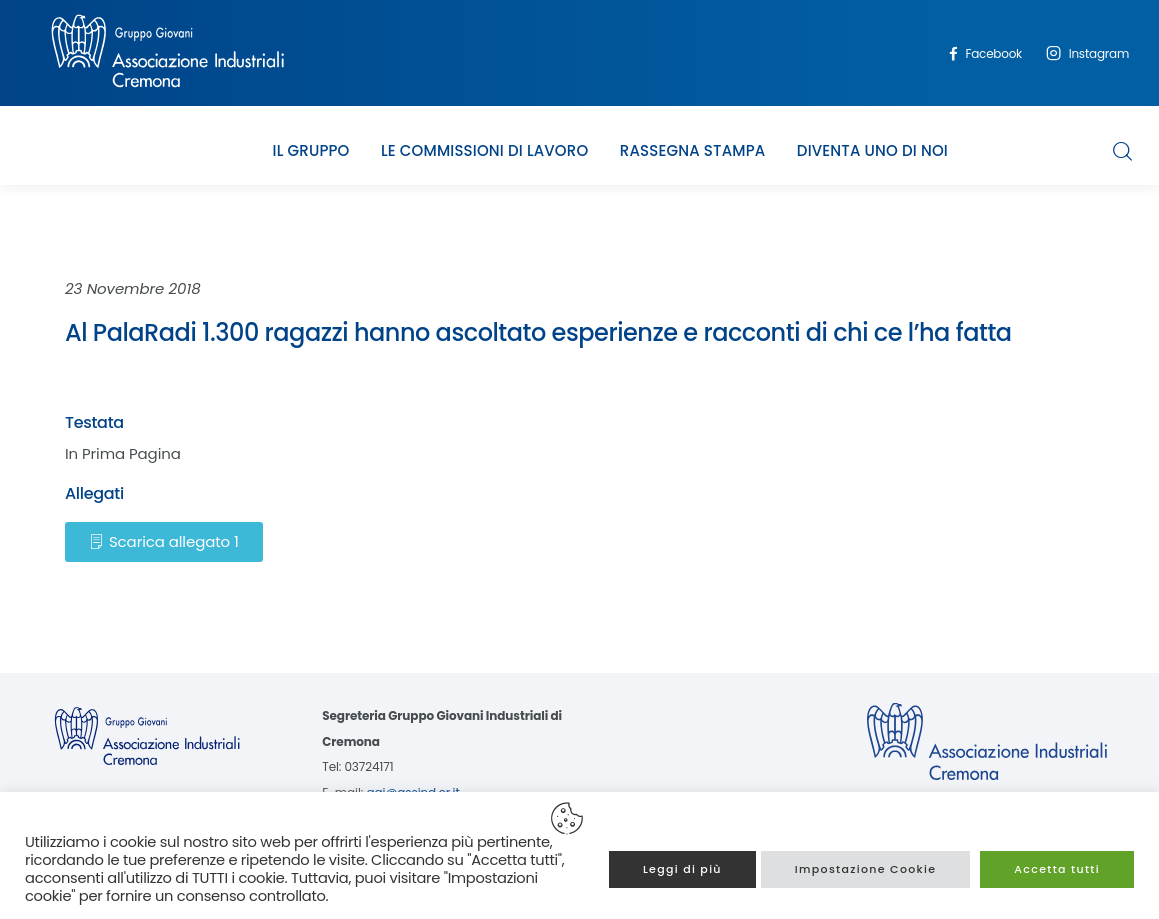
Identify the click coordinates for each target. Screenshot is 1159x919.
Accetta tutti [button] (1057, 869)
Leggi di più (682, 869)
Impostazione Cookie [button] (866, 869)
